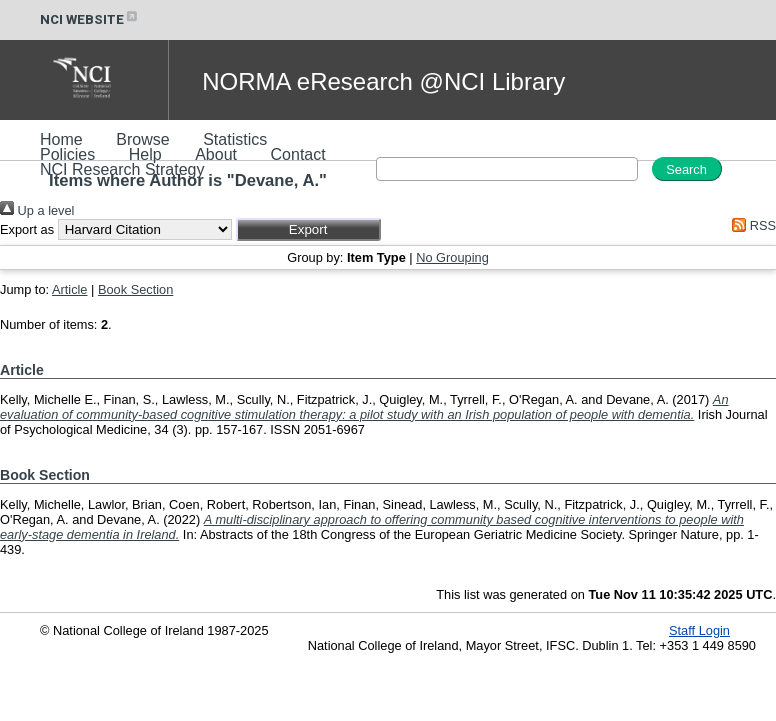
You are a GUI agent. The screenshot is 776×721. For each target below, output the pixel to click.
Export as (27, 229)
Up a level (37, 210)
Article (70, 289)
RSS (751, 225)
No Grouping (452, 257)
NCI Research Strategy (122, 169)
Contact (298, 154)
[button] (308, 229)
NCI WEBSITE (90, 19)
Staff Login (699, 630)
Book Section (135, 289)
